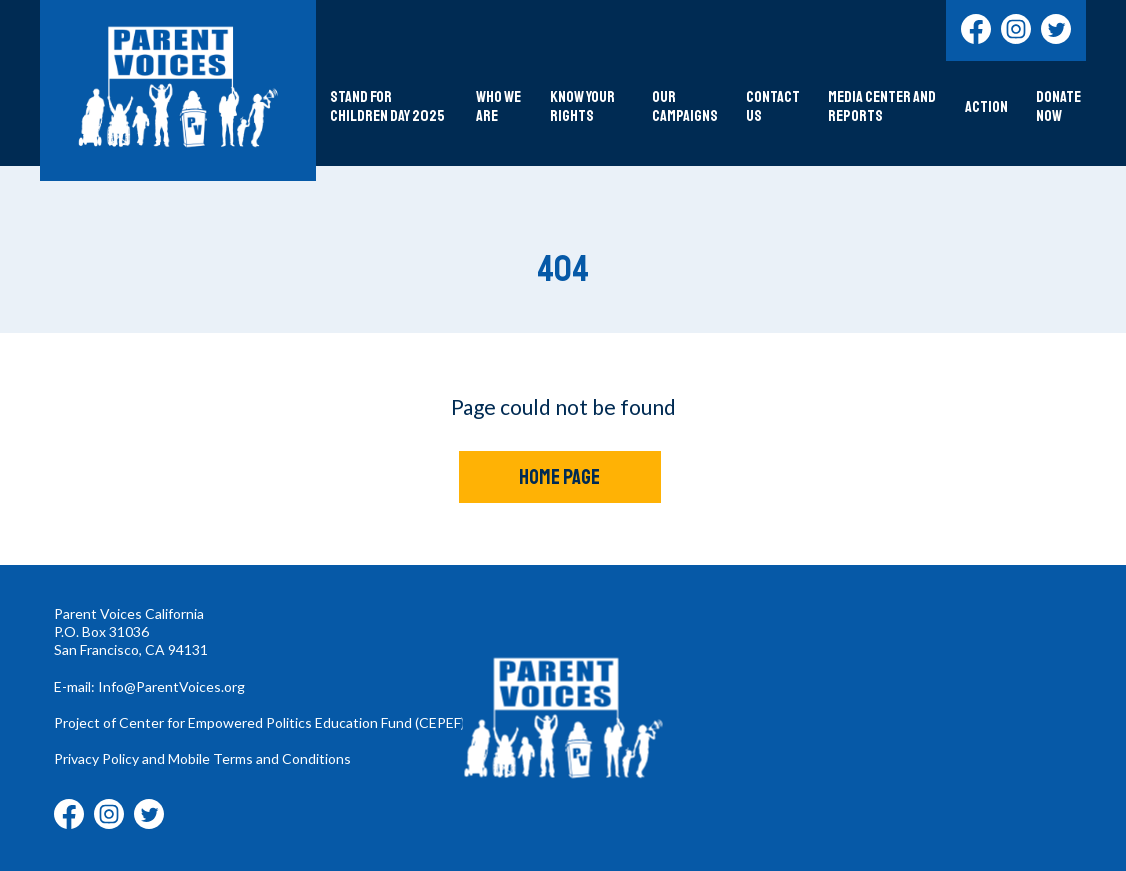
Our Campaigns (685, 107)
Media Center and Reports (882, 107)
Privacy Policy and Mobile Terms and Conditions (202, 758)
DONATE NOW (1058, 107)
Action (986, 107)
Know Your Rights (582, 107)
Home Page (559, 477)
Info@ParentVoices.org (171, 686)
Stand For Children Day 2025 (387, 107)
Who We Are (498, 107)
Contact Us (773, 107)
